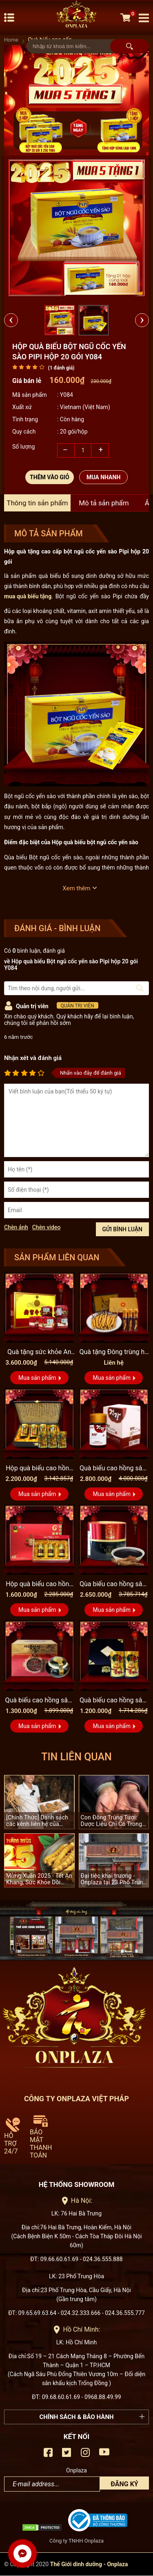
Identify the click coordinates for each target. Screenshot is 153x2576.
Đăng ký (124, 2484)
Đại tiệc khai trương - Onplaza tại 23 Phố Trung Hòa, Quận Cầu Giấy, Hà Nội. (113, 1879)
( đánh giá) (61, 368)
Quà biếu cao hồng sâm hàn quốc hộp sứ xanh (39, 1700)
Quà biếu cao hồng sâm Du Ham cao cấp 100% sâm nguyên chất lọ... (114, 1468)
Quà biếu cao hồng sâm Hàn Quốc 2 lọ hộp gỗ (114, 1700)
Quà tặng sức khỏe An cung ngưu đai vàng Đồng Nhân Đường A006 (39, 1352)
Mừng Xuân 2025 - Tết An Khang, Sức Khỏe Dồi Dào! (39, 1879)
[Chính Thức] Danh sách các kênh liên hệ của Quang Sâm (37, 1820)
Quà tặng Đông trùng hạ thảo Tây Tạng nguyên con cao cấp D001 (113, 1352)
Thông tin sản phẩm (37, 503)
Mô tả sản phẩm (104, 503)
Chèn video (46, 1227)
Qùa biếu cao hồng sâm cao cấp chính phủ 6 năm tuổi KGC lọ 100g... (114, 1584)
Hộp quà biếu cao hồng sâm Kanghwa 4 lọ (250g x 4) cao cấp (39, 1468)
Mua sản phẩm (37, 1377)
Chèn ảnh (16, 1227)
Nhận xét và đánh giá (33, 1058)
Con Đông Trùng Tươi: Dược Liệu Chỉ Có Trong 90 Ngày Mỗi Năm (111, 1820)
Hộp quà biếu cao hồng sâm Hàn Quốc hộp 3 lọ (39, 1584)
